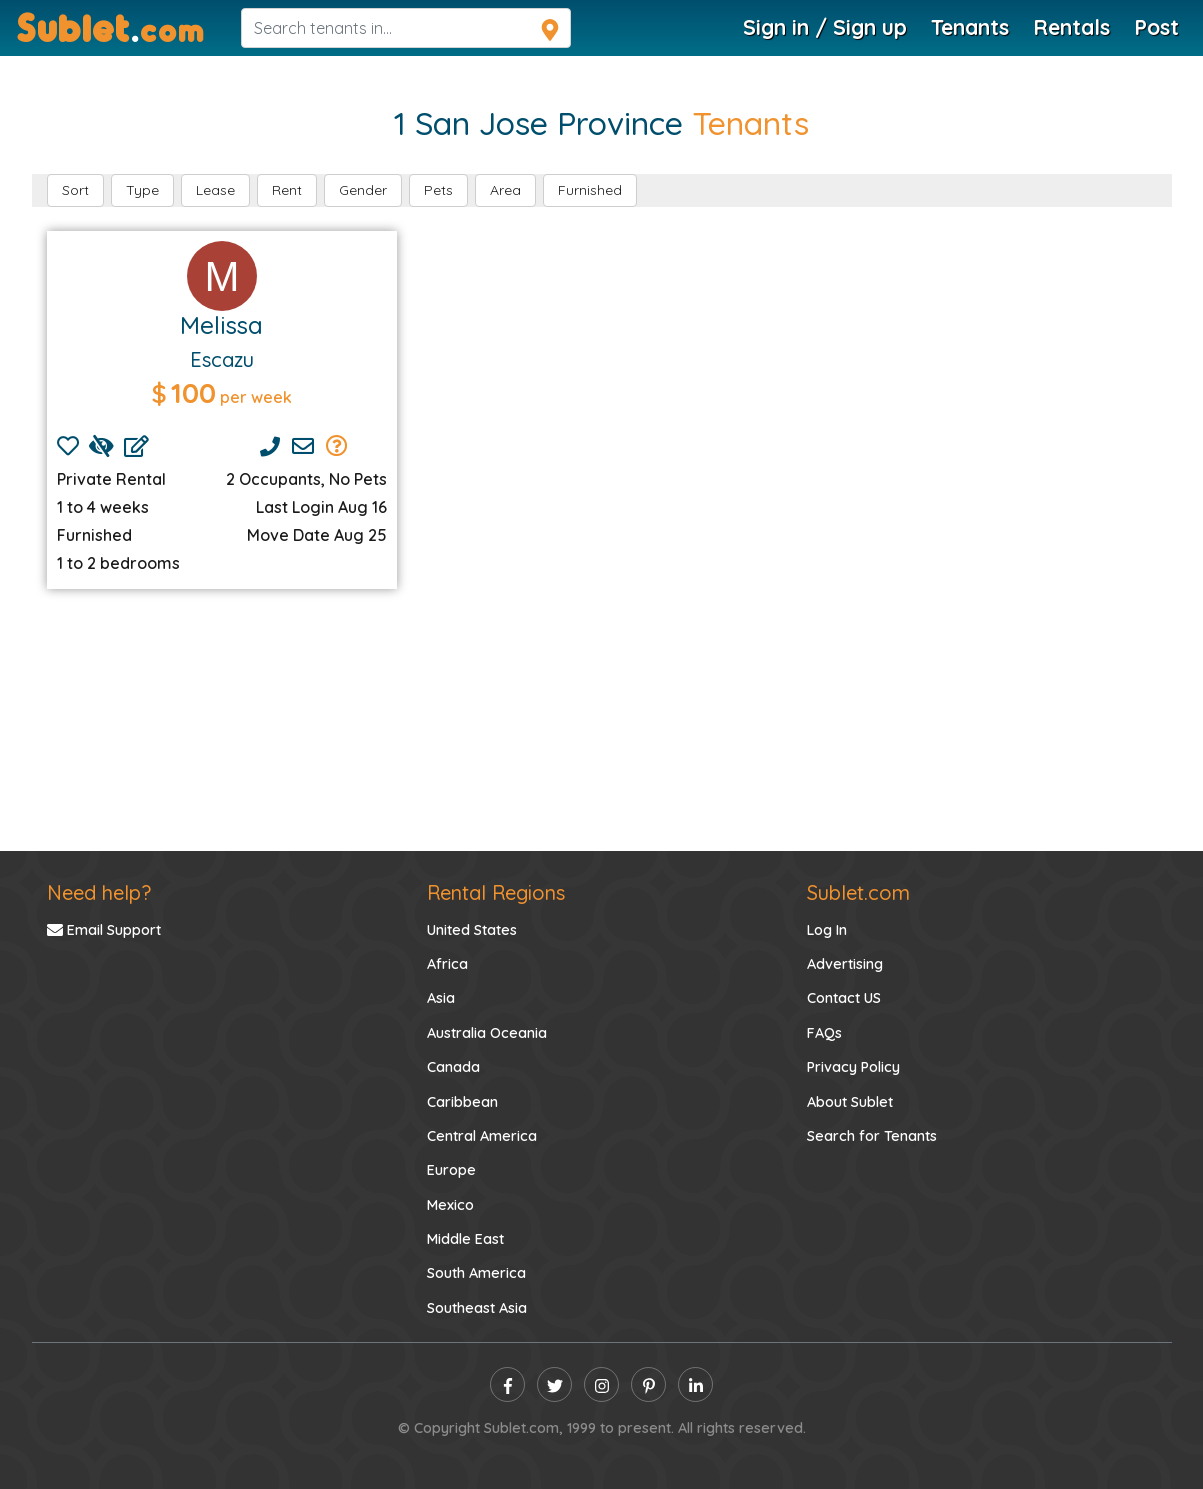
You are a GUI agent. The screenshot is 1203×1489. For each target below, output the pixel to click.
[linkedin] (695, 1384)
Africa (447, 964)
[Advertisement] (602, 720)
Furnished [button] (590, 190)
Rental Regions (496, 892)
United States (472, 930)
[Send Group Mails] (337, 446)
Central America (482, 1136)
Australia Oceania (487, 1033)
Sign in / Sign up (825, 27)
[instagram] (601, 1384)
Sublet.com (858, 892)
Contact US (844, 998)
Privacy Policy (853, 1067)
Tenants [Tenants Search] (970, 27)
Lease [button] (215, 190)
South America (476, 1273)
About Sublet (850, 1102)
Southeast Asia (477, 1308)
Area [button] (505, 190)
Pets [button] (438, 190)
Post (1156, 27)
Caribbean (462, 1102)
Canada (453, 1067)
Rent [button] (287, 190)
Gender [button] (363, 190)
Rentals (1071, 27)
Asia (441, 998)
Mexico (450, 1205)
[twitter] (554, 1384)
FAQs (824, 1033)
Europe (451, 1170)
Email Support (104, 930)
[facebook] (507, 1384)
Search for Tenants (872, 1136)
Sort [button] (75, 190)
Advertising (845, 964)
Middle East (465, 1239)
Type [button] (142, 190)
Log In (827, 930)
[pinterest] (648, 1384)
